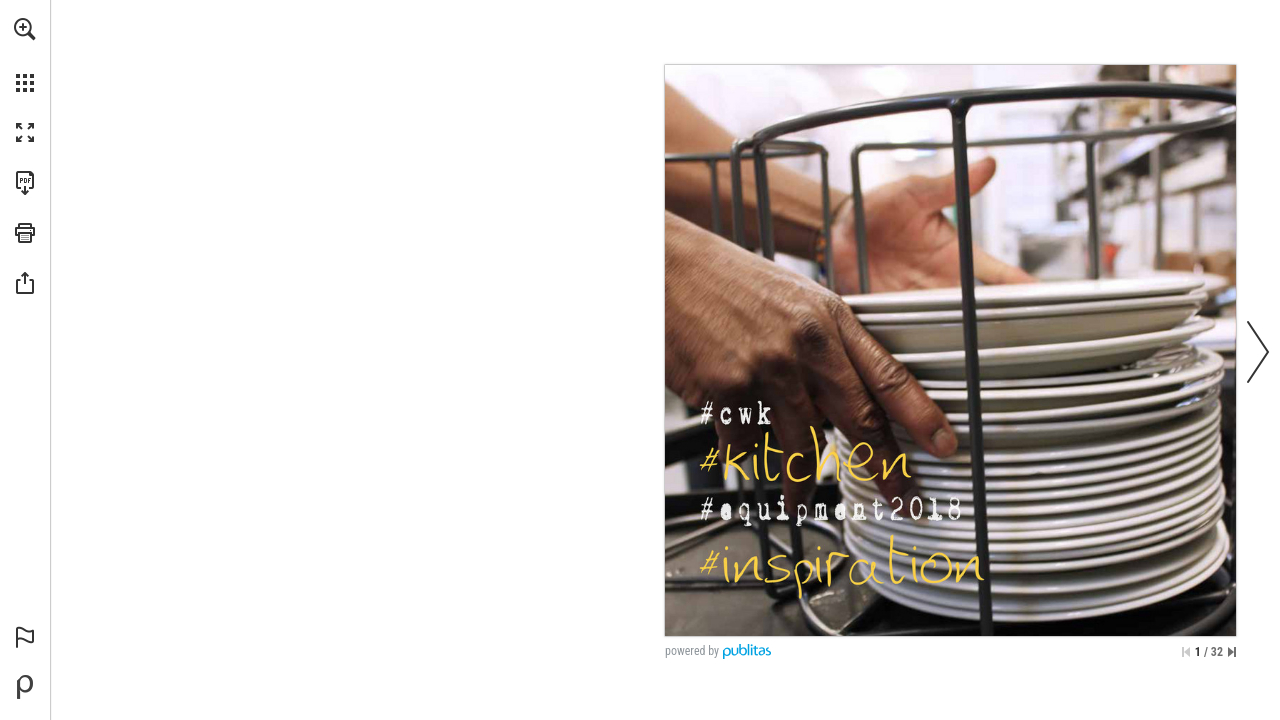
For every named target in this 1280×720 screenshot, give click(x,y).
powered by (692, 651)
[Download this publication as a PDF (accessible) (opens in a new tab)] (25, 183)
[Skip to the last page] (1232, 652)
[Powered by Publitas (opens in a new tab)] (25, 687)
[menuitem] (25, 55)
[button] (25, 29)
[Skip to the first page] (1186, 652)
